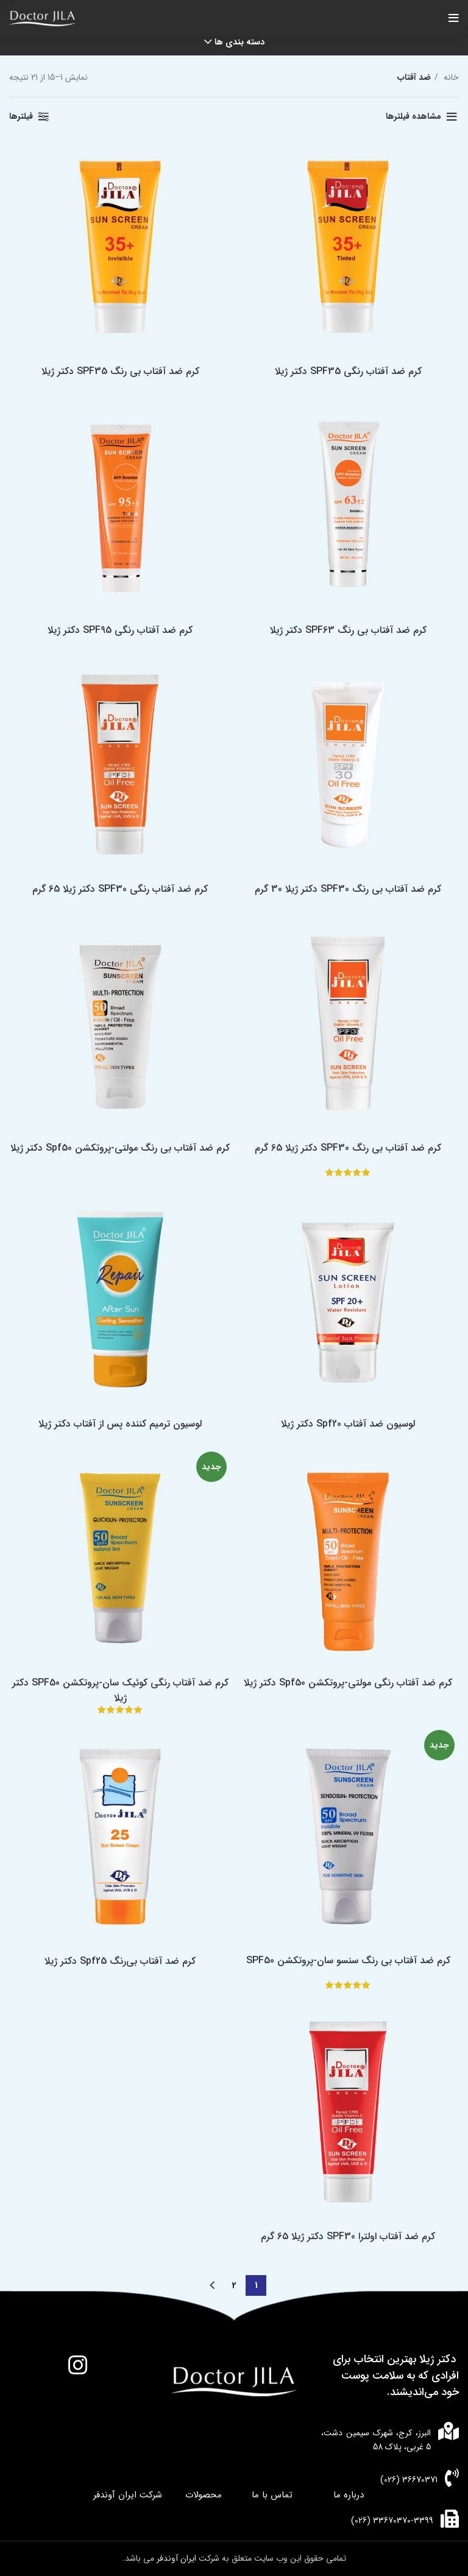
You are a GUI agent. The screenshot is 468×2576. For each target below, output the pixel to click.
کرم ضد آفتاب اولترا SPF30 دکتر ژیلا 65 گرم (348, 2236)
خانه (450, 77)
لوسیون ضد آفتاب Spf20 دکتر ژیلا (348, 1423)
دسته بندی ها (239, 42)
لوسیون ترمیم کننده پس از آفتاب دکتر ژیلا (120, 1423)
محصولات (203, 2495)
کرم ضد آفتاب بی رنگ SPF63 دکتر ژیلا (348, 630)
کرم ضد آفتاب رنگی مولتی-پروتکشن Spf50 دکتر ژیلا (348, 1682)
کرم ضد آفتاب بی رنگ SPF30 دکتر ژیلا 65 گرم (348, 1148)
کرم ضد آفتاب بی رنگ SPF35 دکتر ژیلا (120, 371)
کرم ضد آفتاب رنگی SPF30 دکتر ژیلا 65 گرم (120, 889)
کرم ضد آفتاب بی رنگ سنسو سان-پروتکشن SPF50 (348, 1960)
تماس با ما (272, 2495)
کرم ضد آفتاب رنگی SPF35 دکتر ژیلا (348, 371)
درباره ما (348, 2495)
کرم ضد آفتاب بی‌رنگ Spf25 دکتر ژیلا (120, 1961)
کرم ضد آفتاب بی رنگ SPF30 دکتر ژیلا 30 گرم (348, 889)
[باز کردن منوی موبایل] (453, 18)
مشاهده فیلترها (413, 116)
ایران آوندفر (178, 2558)
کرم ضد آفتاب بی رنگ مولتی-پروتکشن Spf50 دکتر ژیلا (120, 1148)
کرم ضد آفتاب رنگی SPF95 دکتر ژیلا (120, 630)
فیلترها (21, 116)
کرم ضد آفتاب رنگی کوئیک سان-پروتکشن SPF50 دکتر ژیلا (120, 1690)
